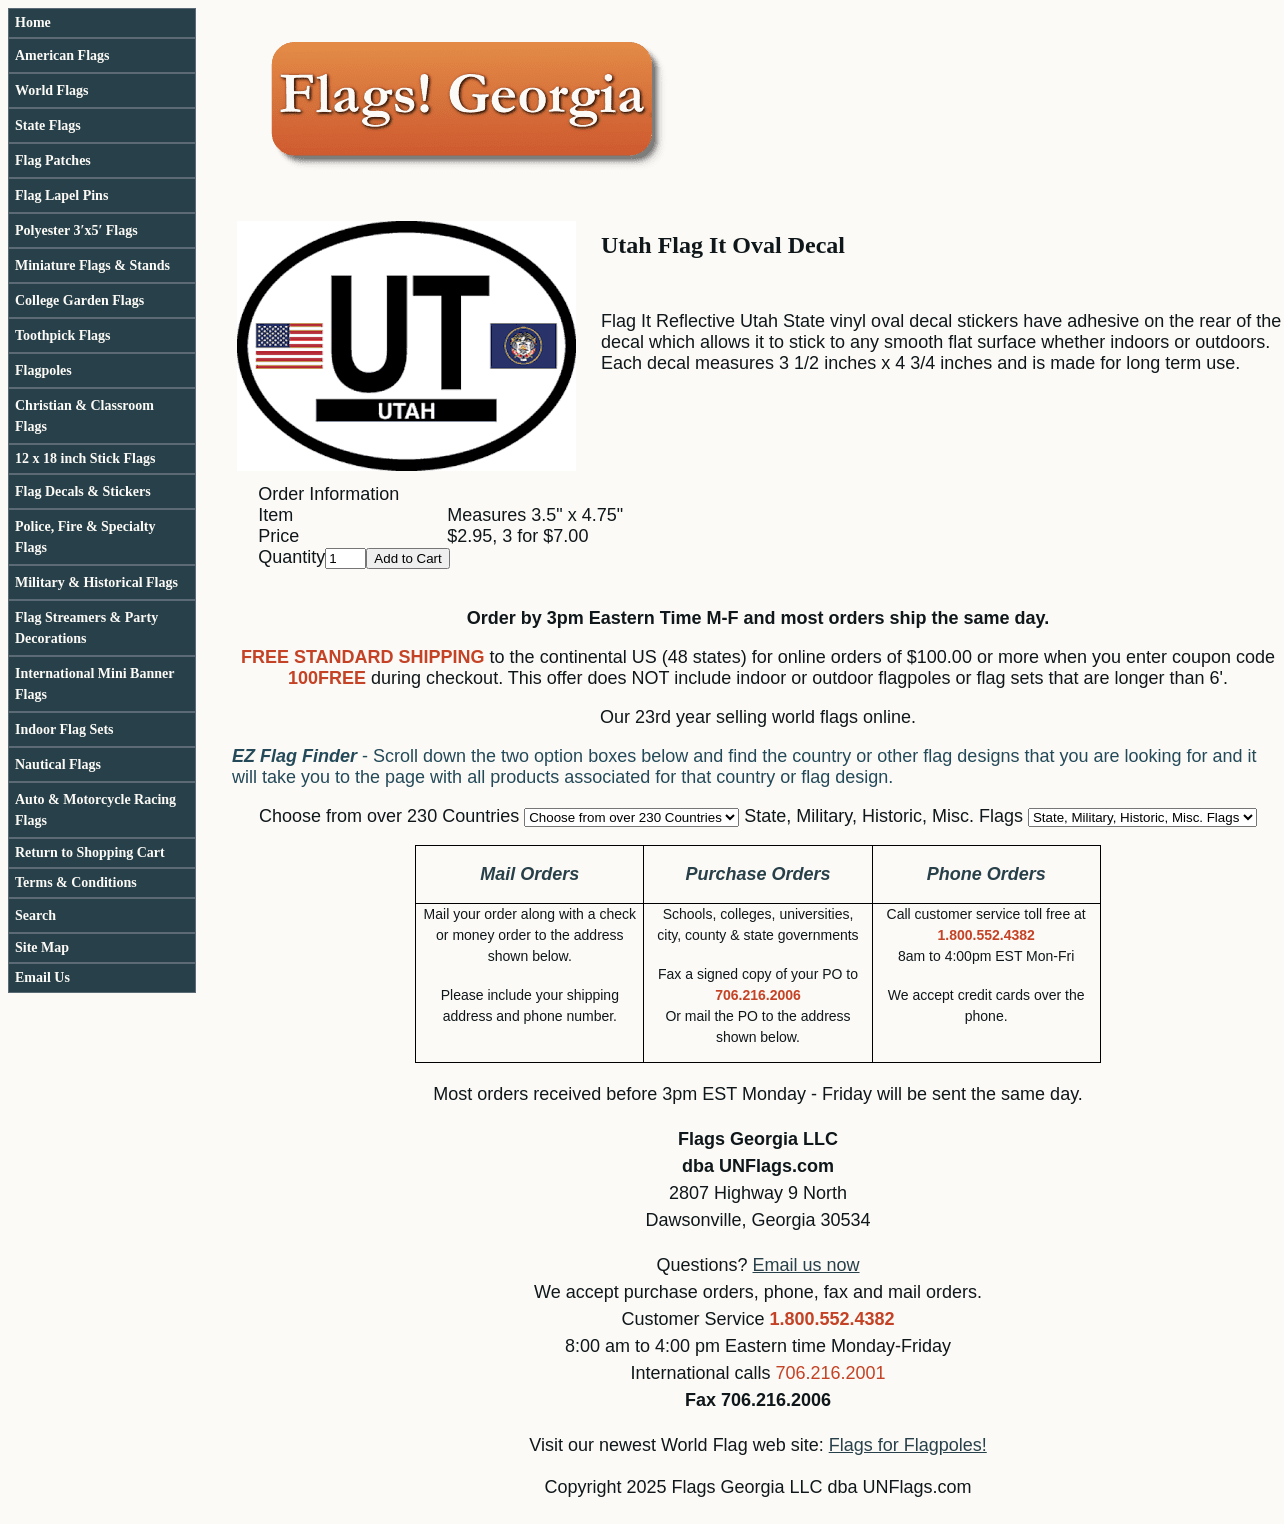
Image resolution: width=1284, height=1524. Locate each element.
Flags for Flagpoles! (908, 1445)
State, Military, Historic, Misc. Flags (883, 816)
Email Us (42, 977)
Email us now (806, 1265)
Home (33, 22)
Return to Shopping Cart (90, 852)
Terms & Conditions (76, 882)
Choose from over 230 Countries (389, 816)
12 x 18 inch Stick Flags (85, 458)
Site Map (42, 947)
